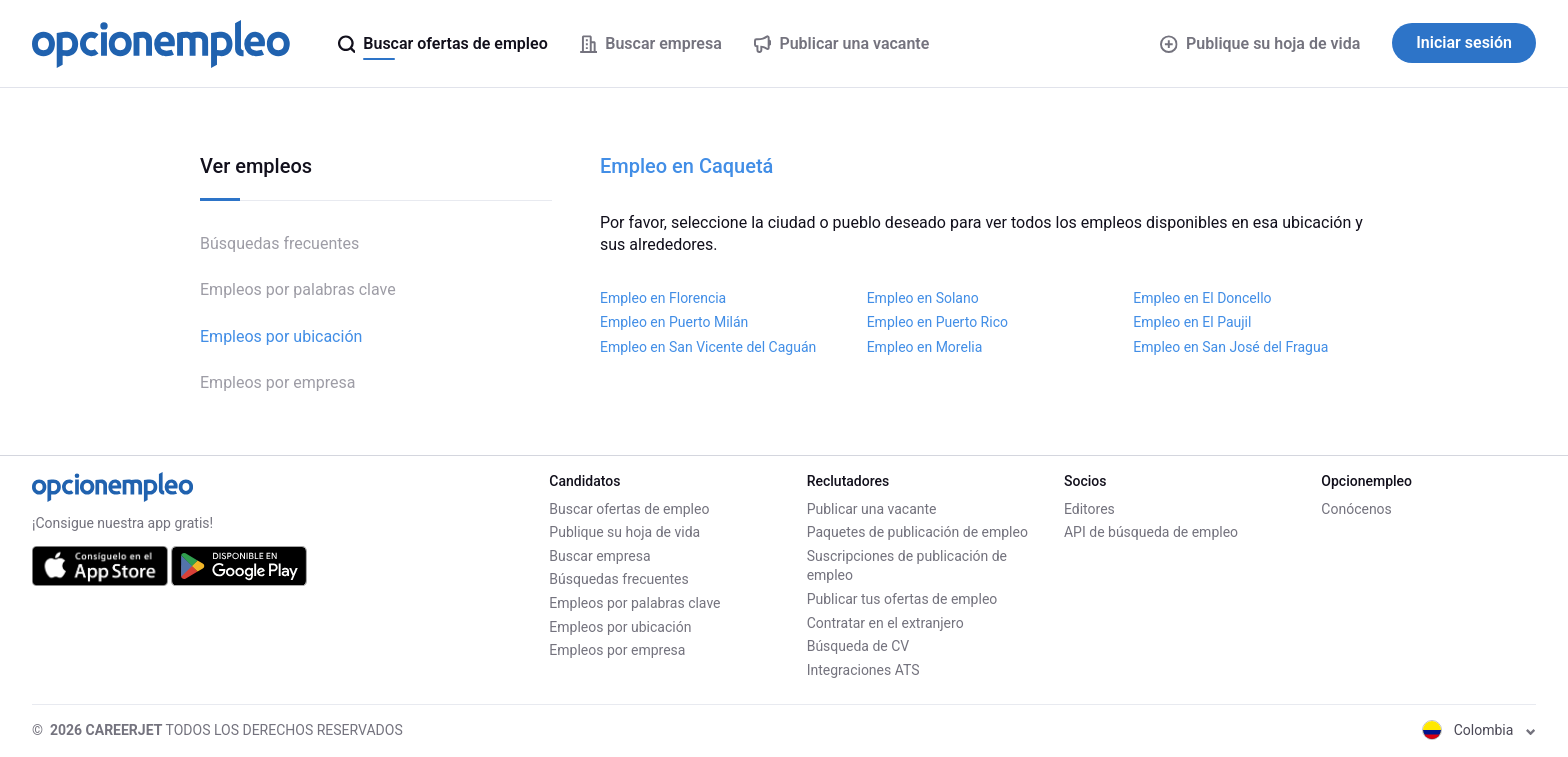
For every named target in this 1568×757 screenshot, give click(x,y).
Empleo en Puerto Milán (674, 322)
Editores (1089, 509)
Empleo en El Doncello (1202, 298)
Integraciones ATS (863, 670)
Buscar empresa (599, 556)
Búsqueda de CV (858, 646)
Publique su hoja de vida (1260, 43)
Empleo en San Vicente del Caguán (708, 347)
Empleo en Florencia (663, 298)
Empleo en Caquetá (686, 166)
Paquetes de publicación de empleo (917, 532)
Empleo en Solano (923, 298)
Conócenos (1356, 509)
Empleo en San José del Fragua (1230, 347)
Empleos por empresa (278, 382)
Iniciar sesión (1464, 42)
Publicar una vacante (872, 509)
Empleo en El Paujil (1192, 322)
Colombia (1479, 730)
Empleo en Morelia (925, 347)
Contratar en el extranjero (885, 623)
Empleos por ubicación (281, 336)
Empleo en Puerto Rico (937, 322)
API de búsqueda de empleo (1151, 532)
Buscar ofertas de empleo (629, 509)
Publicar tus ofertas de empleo (902, 599)
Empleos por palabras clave (298, 289)
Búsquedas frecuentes (279, 243)
